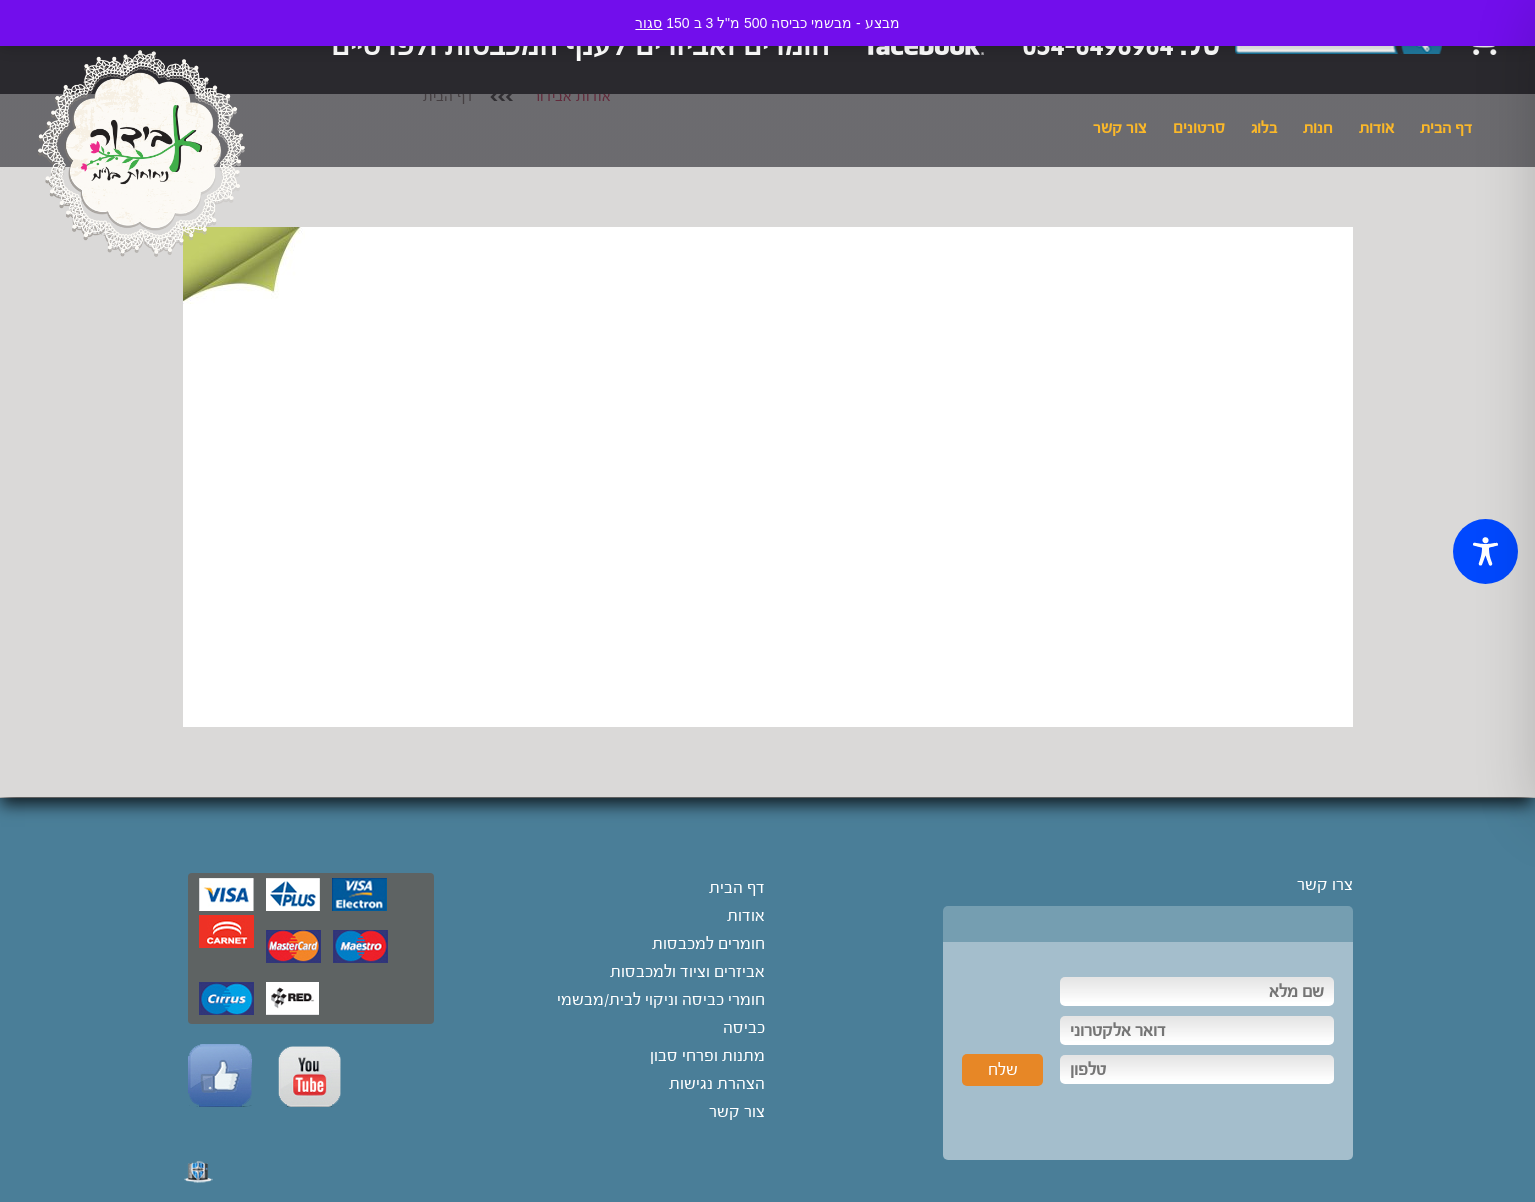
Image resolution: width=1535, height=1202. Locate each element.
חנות (1318, 128)
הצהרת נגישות (717, 1083)
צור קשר (1120, 128)
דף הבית (1446, 128)
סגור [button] (648, 23)
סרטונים (1199, 128)
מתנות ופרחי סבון (707, 1055)
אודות (1376, 128)
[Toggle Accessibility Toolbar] (1485, 551)
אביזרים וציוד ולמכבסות (687, 971)
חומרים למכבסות (708, 943)
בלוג (1264, 128)
